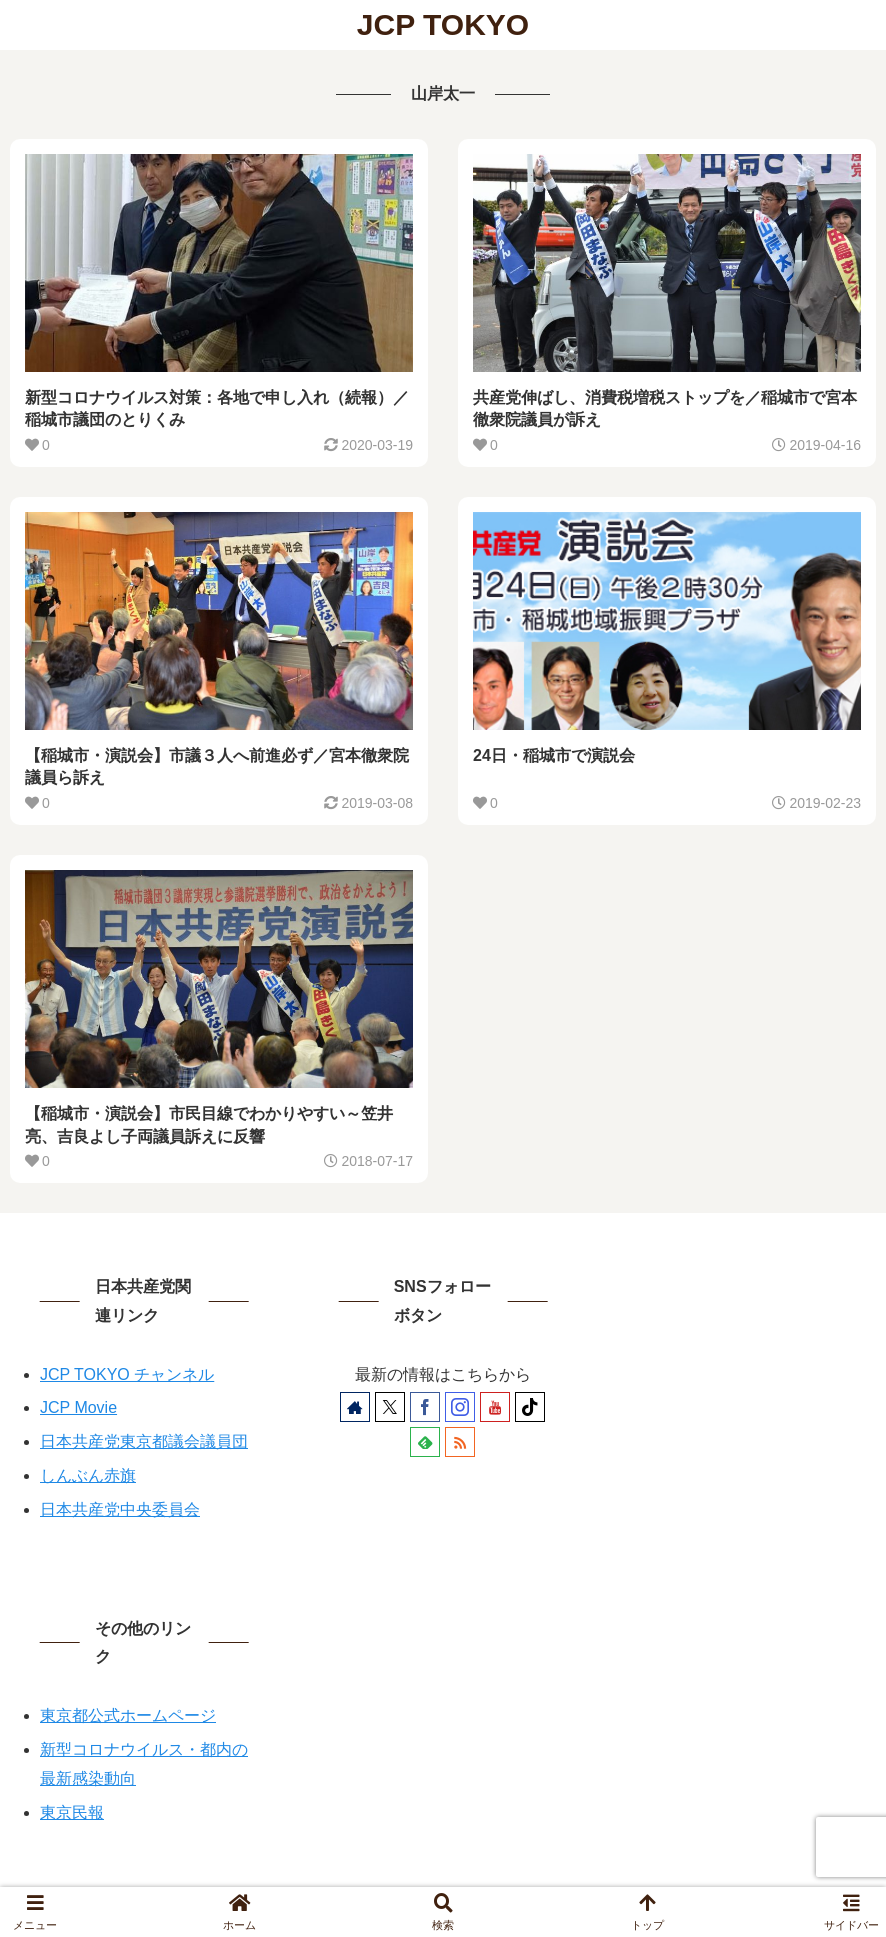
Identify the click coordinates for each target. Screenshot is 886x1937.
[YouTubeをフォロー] (495, 1407)
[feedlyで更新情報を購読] (425, 1442)
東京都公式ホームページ (128, 1715)
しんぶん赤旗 (88, 1475)
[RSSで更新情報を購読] (460, 1442)
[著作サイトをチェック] (355, 1407)
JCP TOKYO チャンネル (127, 1374)
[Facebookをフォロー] (425, 1407)
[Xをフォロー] (390, 1407)
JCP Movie (78, 1407)
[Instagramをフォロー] (460, 1407)
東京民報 (72, 1812)
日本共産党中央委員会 (120, 1509)
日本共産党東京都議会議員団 (144, 1441)
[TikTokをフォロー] (530, 1407)
